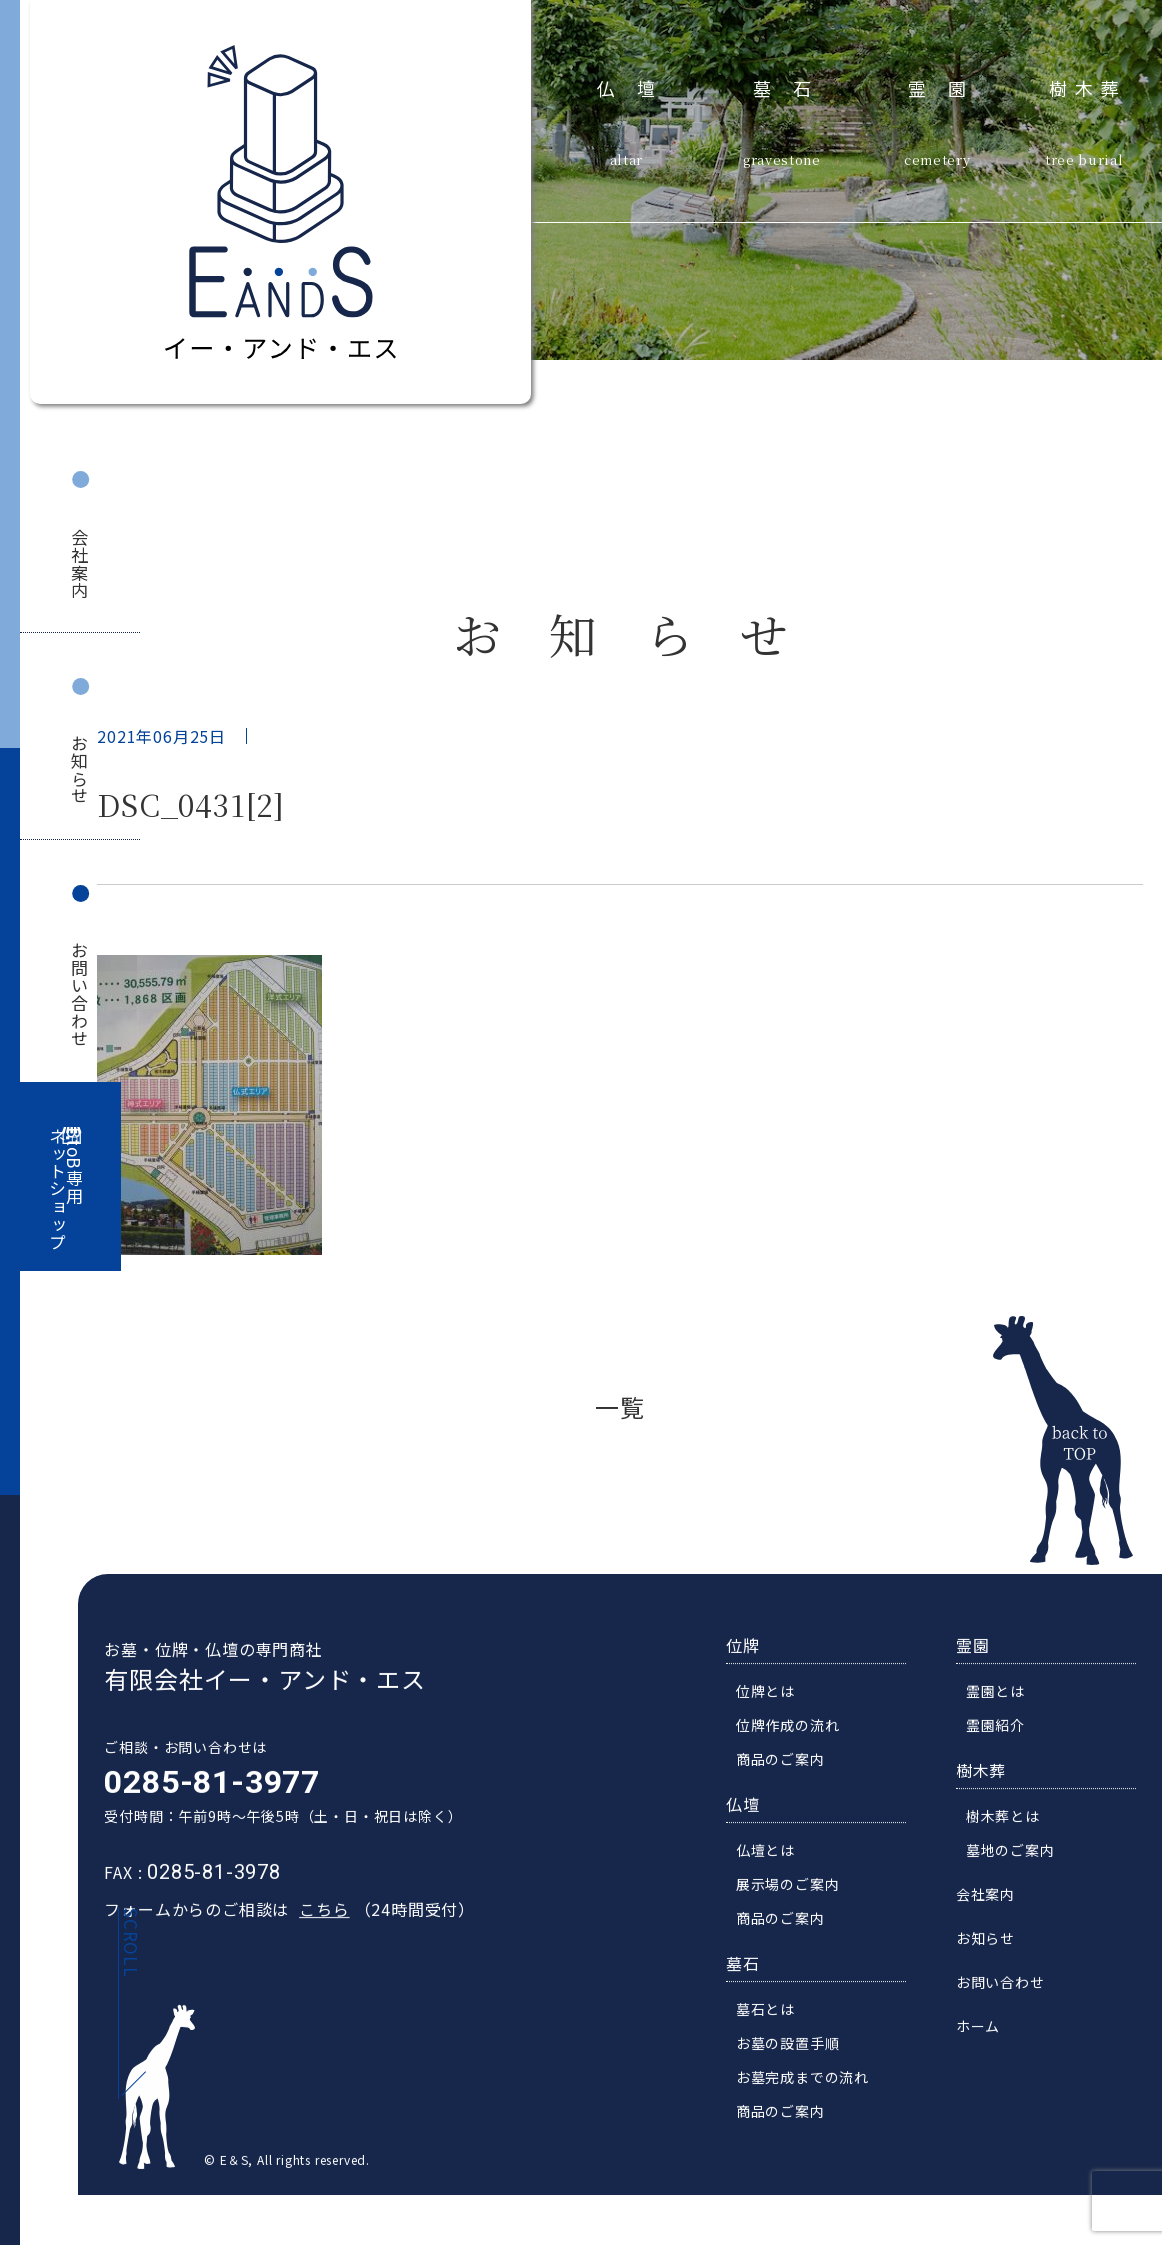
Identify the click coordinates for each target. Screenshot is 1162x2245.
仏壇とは (772, 1856)
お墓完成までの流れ (809, 2083)
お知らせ (80, 769)
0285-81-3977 (205, 1788)
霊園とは (1002, 1697)
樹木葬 (1088, 85)
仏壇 (637, 85)
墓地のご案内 (1017, 1856)
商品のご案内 (787, 1765)
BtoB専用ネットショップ (66, 1189)
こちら (317, 1915)
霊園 (948, 85)
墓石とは (772, 2015)
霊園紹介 (1002, 1731)
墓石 (793, 85)
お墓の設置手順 (795, 2049)
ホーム (985, 2032)
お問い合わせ (80, 994)
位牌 (750, 1651)
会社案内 (80, 563)
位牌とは (772, 1697)
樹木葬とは (1010, 1822)
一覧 (620, 1406)
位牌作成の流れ (795, 1731)
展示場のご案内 (795, 1890)
